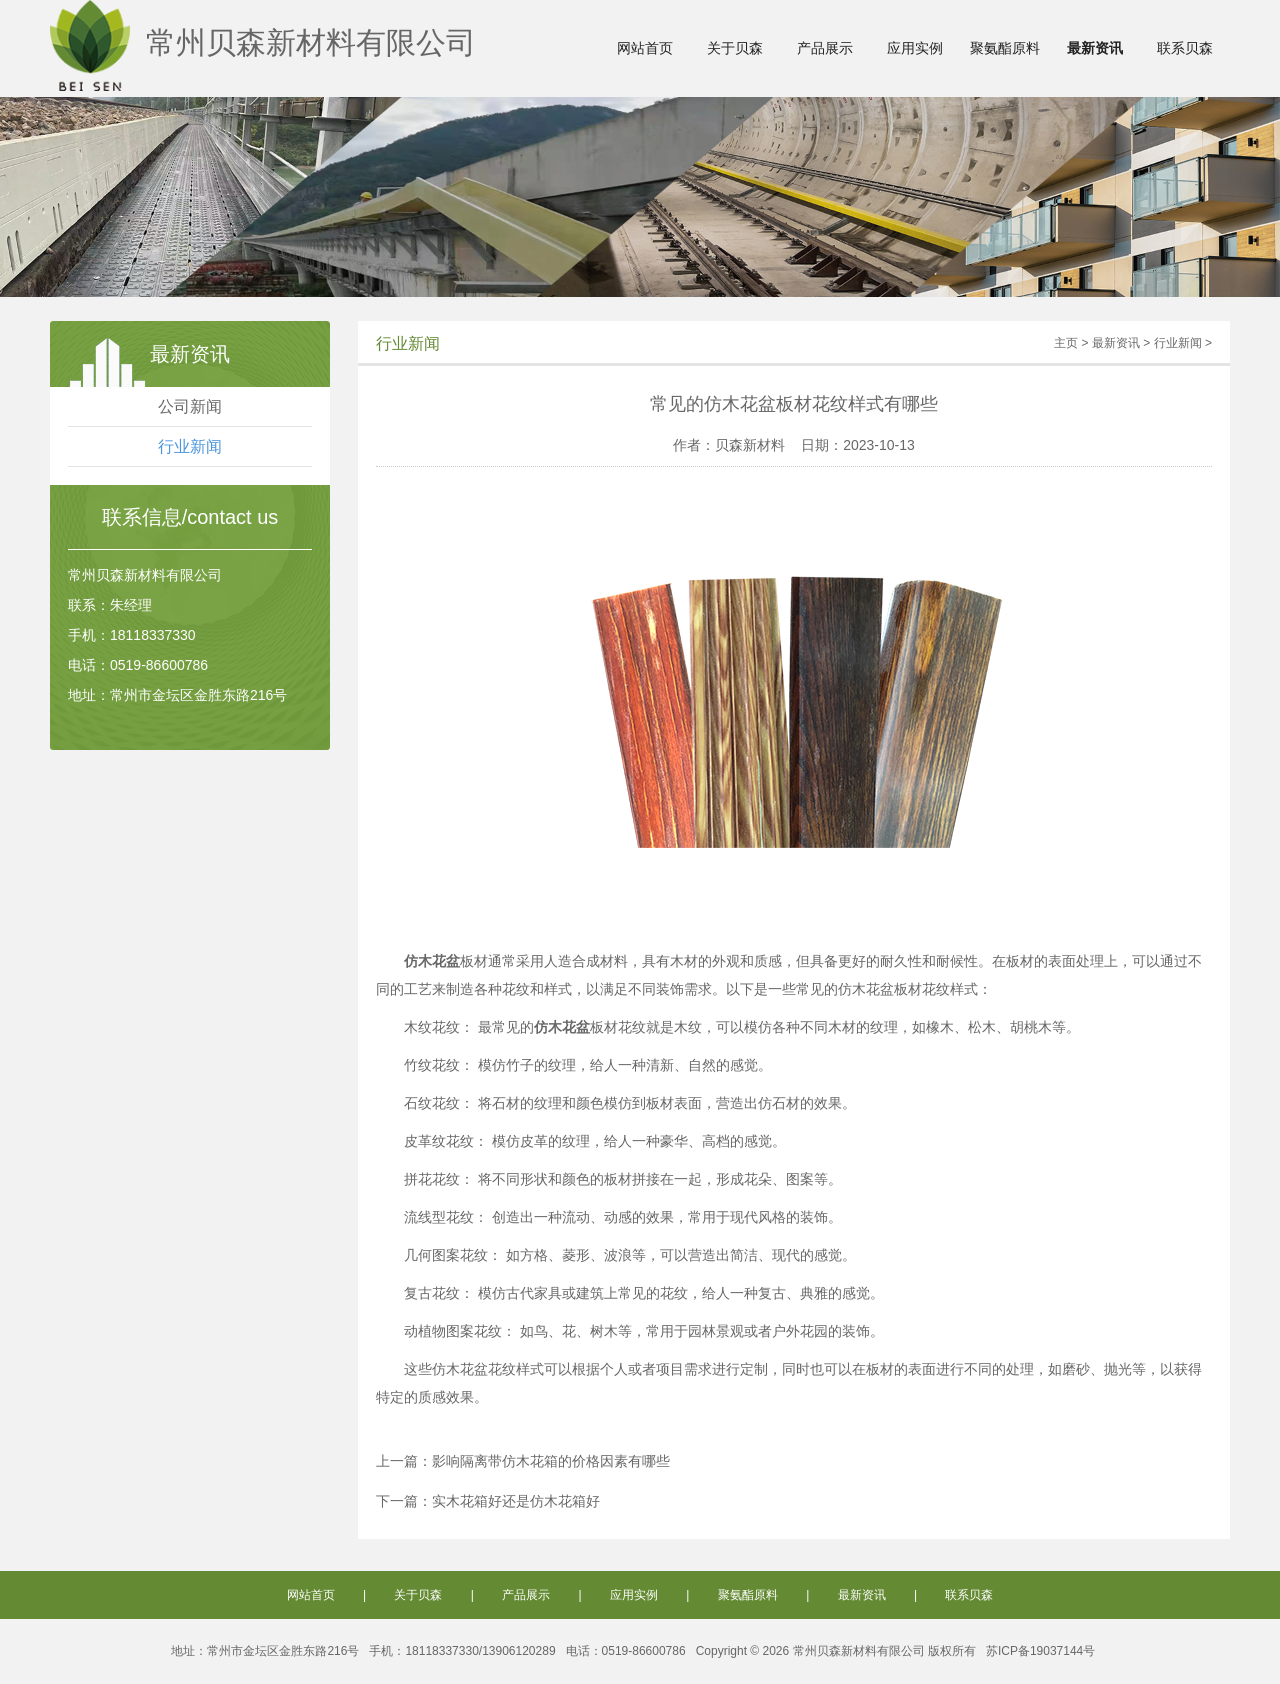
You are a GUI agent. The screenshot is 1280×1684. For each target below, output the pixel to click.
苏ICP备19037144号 (1040, 1651)
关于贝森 (735, 48)
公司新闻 (190, 406)
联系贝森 (1185, 48)
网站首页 (645, 48)
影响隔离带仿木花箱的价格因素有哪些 (551, 1461)
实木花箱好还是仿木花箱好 (516, 1501)
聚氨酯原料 (1005, 48)
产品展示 (825, 48)
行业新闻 (190, 446)
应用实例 (915, 48)
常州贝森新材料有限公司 (263, 42)
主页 (1066, 343)
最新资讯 (1095, 48)
